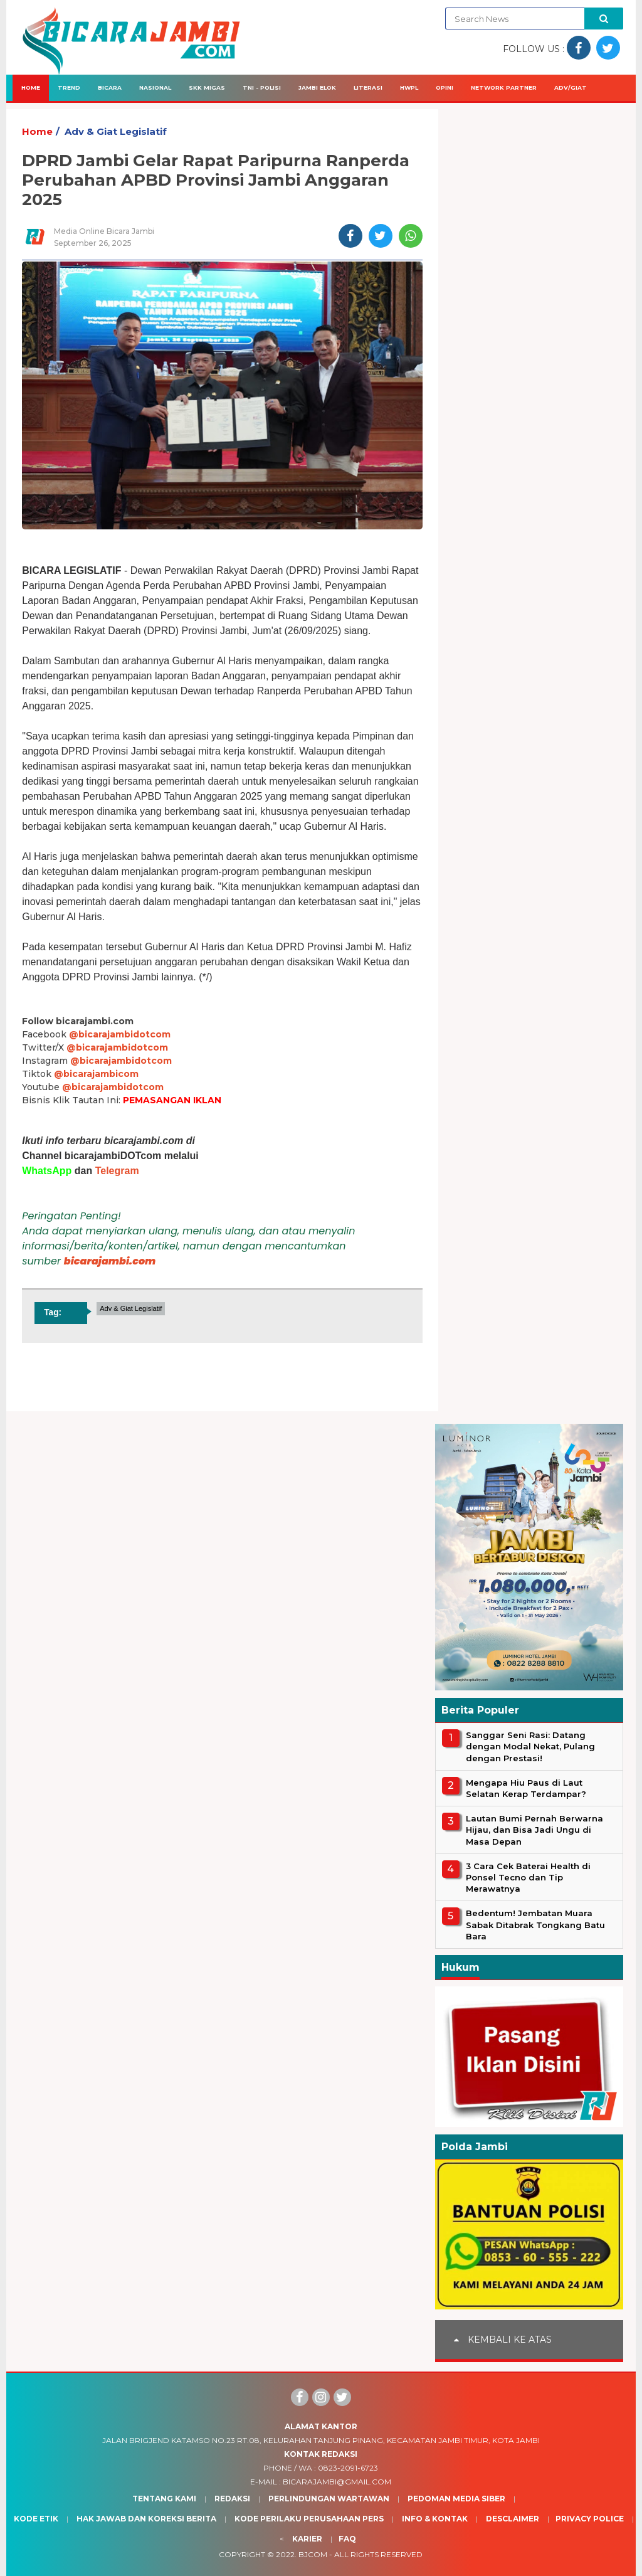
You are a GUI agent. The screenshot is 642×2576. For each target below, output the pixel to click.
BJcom (312, 2554)
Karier (307, 2538)
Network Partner (504, 87)
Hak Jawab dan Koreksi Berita (146, 2518)
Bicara (110, 87)
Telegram (117, 1170)
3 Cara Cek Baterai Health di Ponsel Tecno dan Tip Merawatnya (528, 1877)
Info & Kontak (435, 2518)
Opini (444, 87)
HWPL (409, 87)
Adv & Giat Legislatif (116, 131)
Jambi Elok (317, 87)
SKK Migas (207, 87)
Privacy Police (589, 2518)
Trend (69, 87)
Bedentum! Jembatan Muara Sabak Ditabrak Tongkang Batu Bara (535, 1924)
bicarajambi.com (110, 1261)
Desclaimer (512, 2518)
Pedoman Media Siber (456, 2498)
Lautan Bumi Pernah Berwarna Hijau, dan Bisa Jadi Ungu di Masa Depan (534, 1829)
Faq (347, 2538)
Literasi (368, 87)
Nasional (155, 87)
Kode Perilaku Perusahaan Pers (309, 2518)
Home (30, 87)
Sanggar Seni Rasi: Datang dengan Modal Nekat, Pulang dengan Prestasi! (530, 1746)
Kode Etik (36, 2518)
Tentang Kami (164, 2498)
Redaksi (232, 2498)
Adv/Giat (570, 87)
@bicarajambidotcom (120, 1034)
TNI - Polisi (262, 87)
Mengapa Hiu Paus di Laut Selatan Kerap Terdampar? (526, 1788)
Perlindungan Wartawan (328, 2498)
